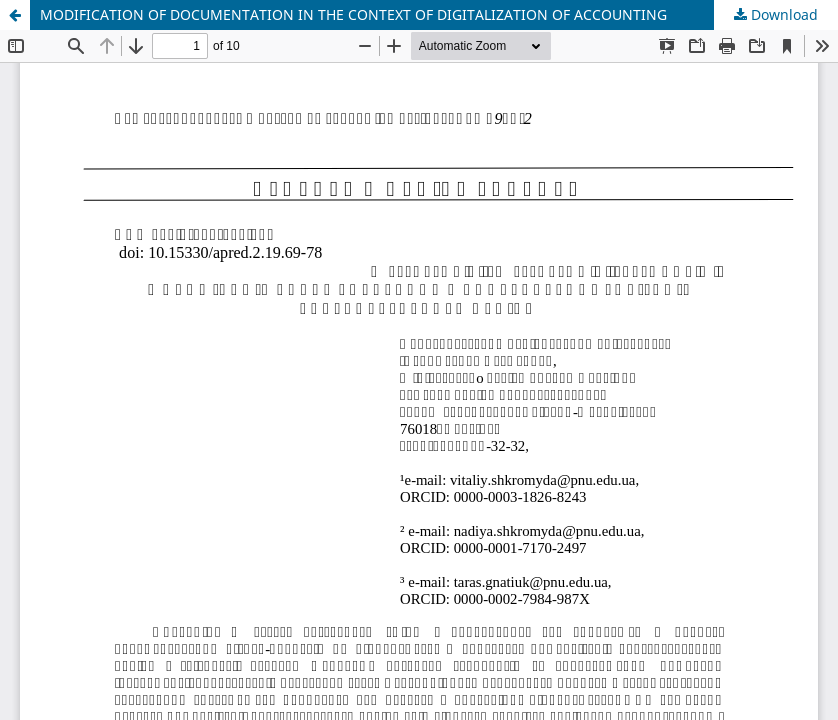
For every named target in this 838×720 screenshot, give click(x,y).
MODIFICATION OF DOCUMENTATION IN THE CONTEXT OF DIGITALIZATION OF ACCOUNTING (353, 14)
